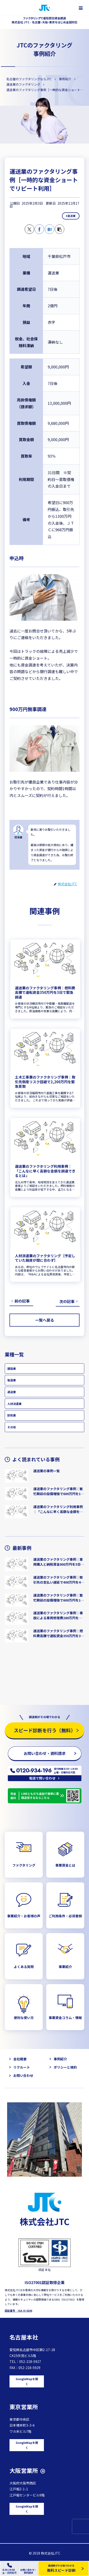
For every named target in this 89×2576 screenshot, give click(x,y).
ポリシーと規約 (65, 2067)
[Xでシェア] (29, 229)
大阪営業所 (23, 2470)
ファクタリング (23, 1865)
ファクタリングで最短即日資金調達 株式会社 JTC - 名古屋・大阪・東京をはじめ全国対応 (44, 20)
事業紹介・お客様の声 (23, 1916)
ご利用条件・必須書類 (65, 1916)
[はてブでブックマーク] (49, 229)
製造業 (11, 1380)
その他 (11, 1427)
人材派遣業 (14, 1404)
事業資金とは (65, 1865)
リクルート (21, 2067)
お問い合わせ (23, 2075)
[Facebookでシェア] (39, 229)
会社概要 (20, 2059)
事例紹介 (60, 2059)
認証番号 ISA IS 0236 (18, 2310)
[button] (59, 229)
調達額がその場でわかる (61, 2568)
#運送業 (71, 216)
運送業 (11, 1392)
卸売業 (11, 1415)
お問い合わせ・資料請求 (45, 1753)
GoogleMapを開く (27, 2381)
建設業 (11, 1368)
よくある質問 (24, 1966)
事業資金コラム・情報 (65, 2017)
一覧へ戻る (44, 1320)
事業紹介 (65, 1966)
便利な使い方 (24, 2017)
